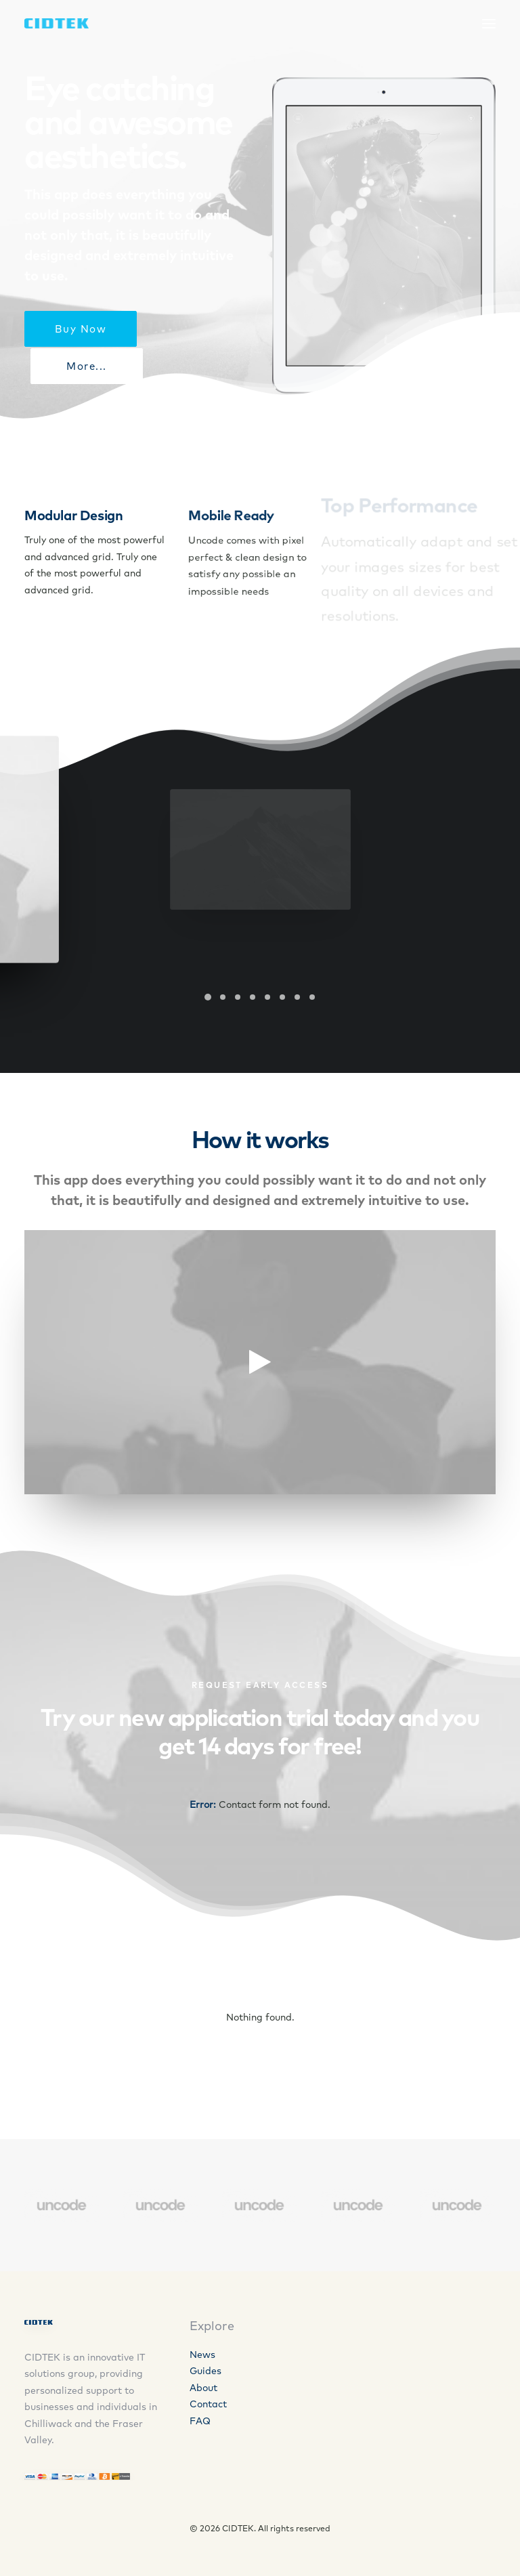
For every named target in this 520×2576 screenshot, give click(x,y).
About (203, 2388)
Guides (205, 2371)
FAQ (200, 2421)
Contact (208, 2404)
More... (86, 366)
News (202, 2354)
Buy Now (81, 328)
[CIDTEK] (56, 23)
